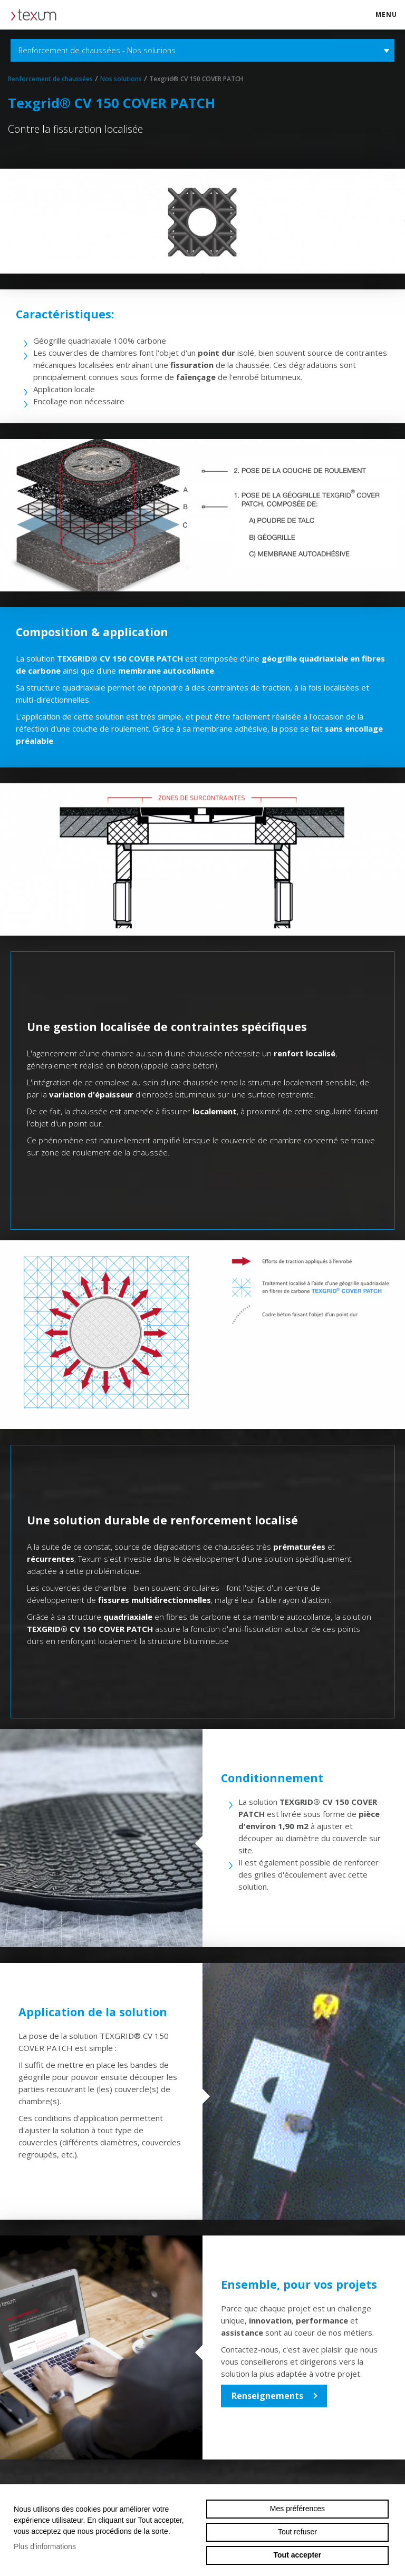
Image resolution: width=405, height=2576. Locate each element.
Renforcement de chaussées (50, 78)
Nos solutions (121, 78)
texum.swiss (37, 15)
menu (389, 19)
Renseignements (267, 2396)
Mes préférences (297, 2508)
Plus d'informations (45, 2546)
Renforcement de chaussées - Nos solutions (202, 50)
